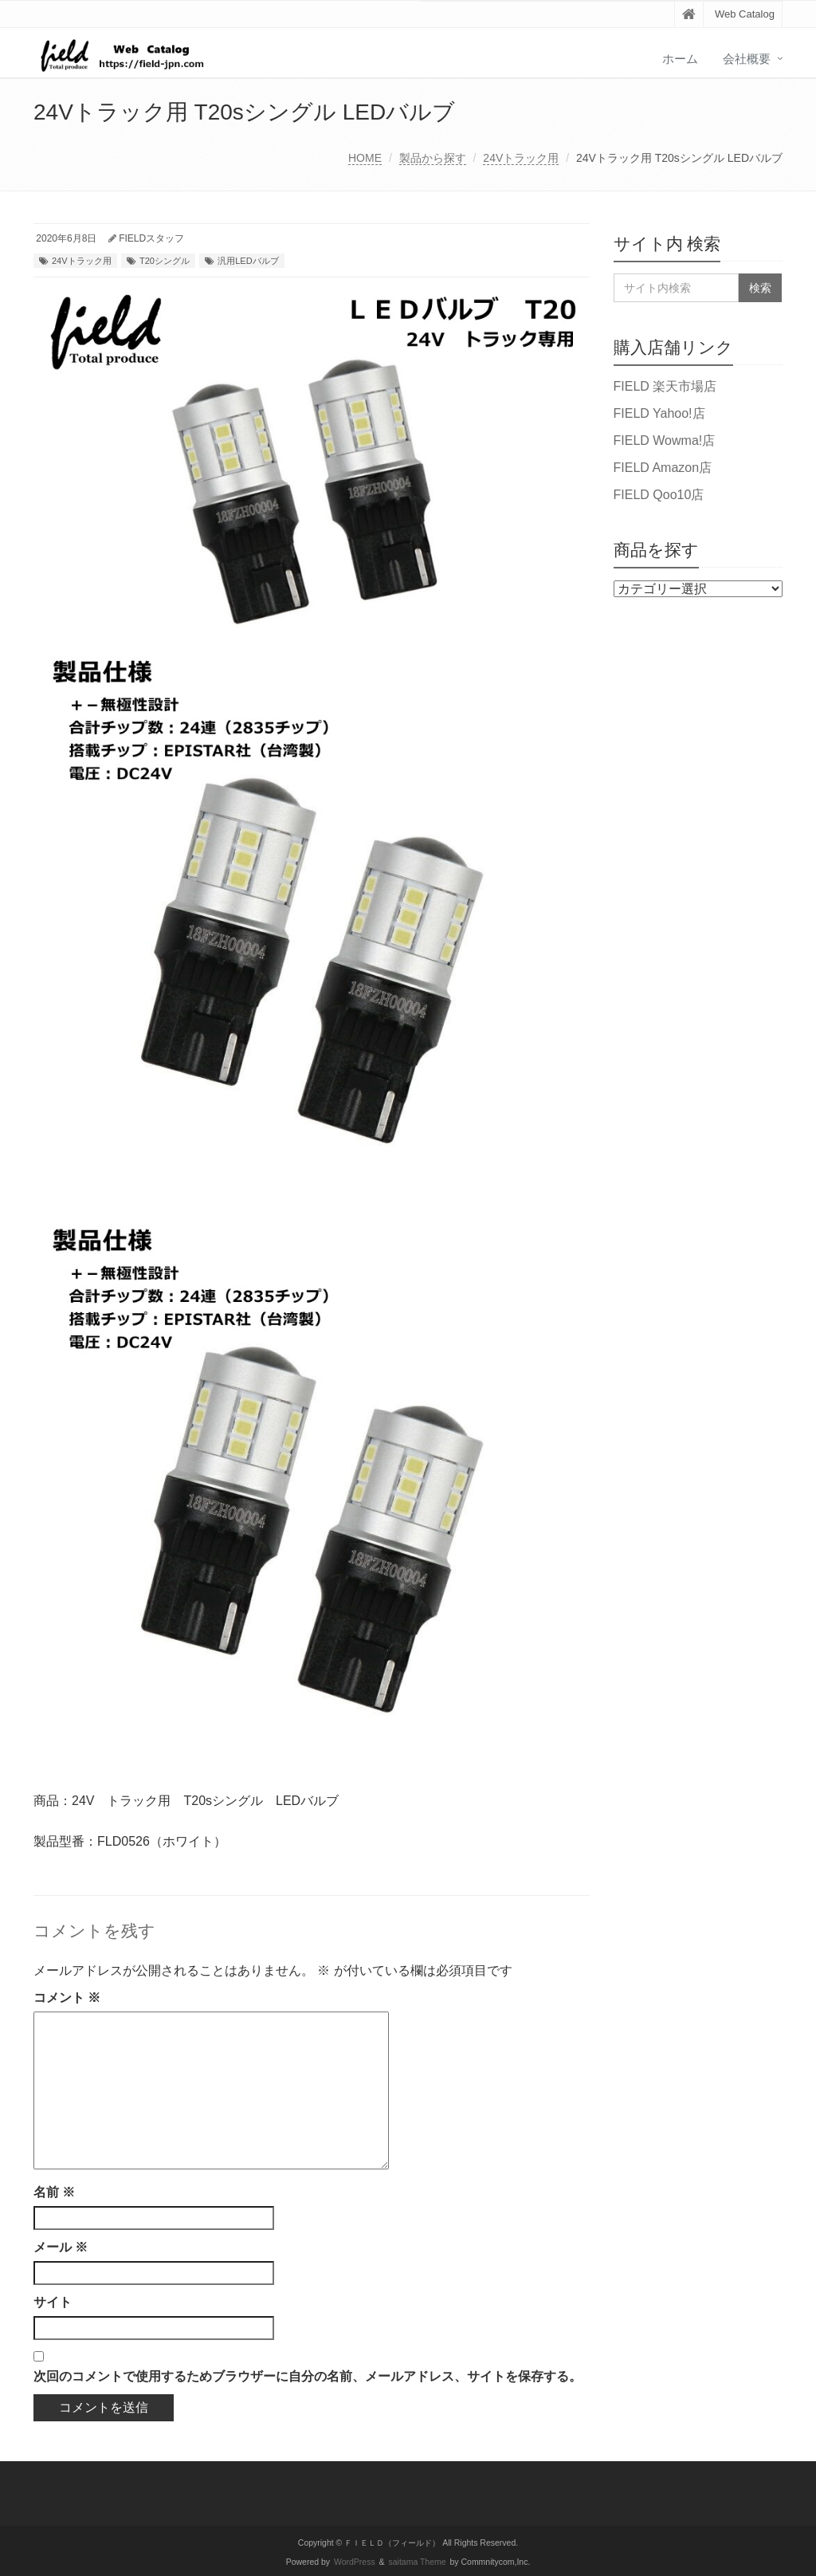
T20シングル (164, 260)
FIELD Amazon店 (663, 467)
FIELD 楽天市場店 (665, 386)
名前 (54, 2192)
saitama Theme (417, 2562)
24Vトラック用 (521, 157)
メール (60, 2247)
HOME (365, 157)
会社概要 (747, 58)
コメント (66, 1997)
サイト (52, 2302)
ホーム (680, 58)
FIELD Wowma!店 (665, 440)
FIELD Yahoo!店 (659, 413)
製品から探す (432, 157)
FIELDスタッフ (151, 238)
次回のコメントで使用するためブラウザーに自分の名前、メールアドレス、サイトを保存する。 (307, 2376)
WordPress (354, 2562)
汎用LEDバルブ (248, 260)
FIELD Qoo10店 (659, 494)
